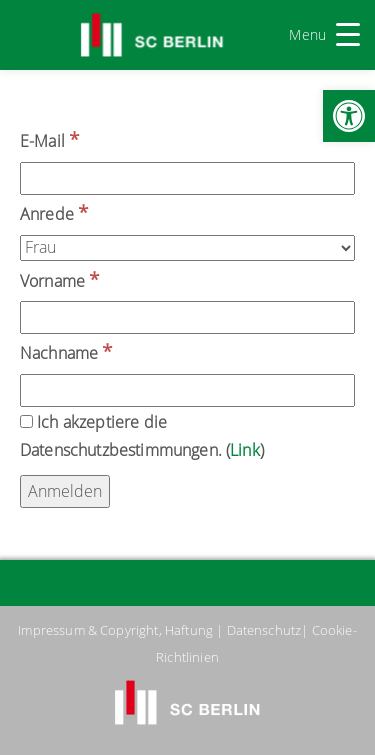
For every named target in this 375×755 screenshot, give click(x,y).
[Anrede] (187, 248)
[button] (349, 116)
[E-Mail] (187, 178)
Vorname (59, 279)
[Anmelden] (65, 491)
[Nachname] (187, 390)
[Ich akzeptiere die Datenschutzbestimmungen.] (26, 421)
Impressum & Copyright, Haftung (115, 630)
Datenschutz (264, 630)
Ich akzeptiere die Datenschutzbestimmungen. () (142, 435)
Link (245, 450)
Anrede (54, 212)
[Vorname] (187, 317)
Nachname (66, 351)
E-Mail (49, 139)
